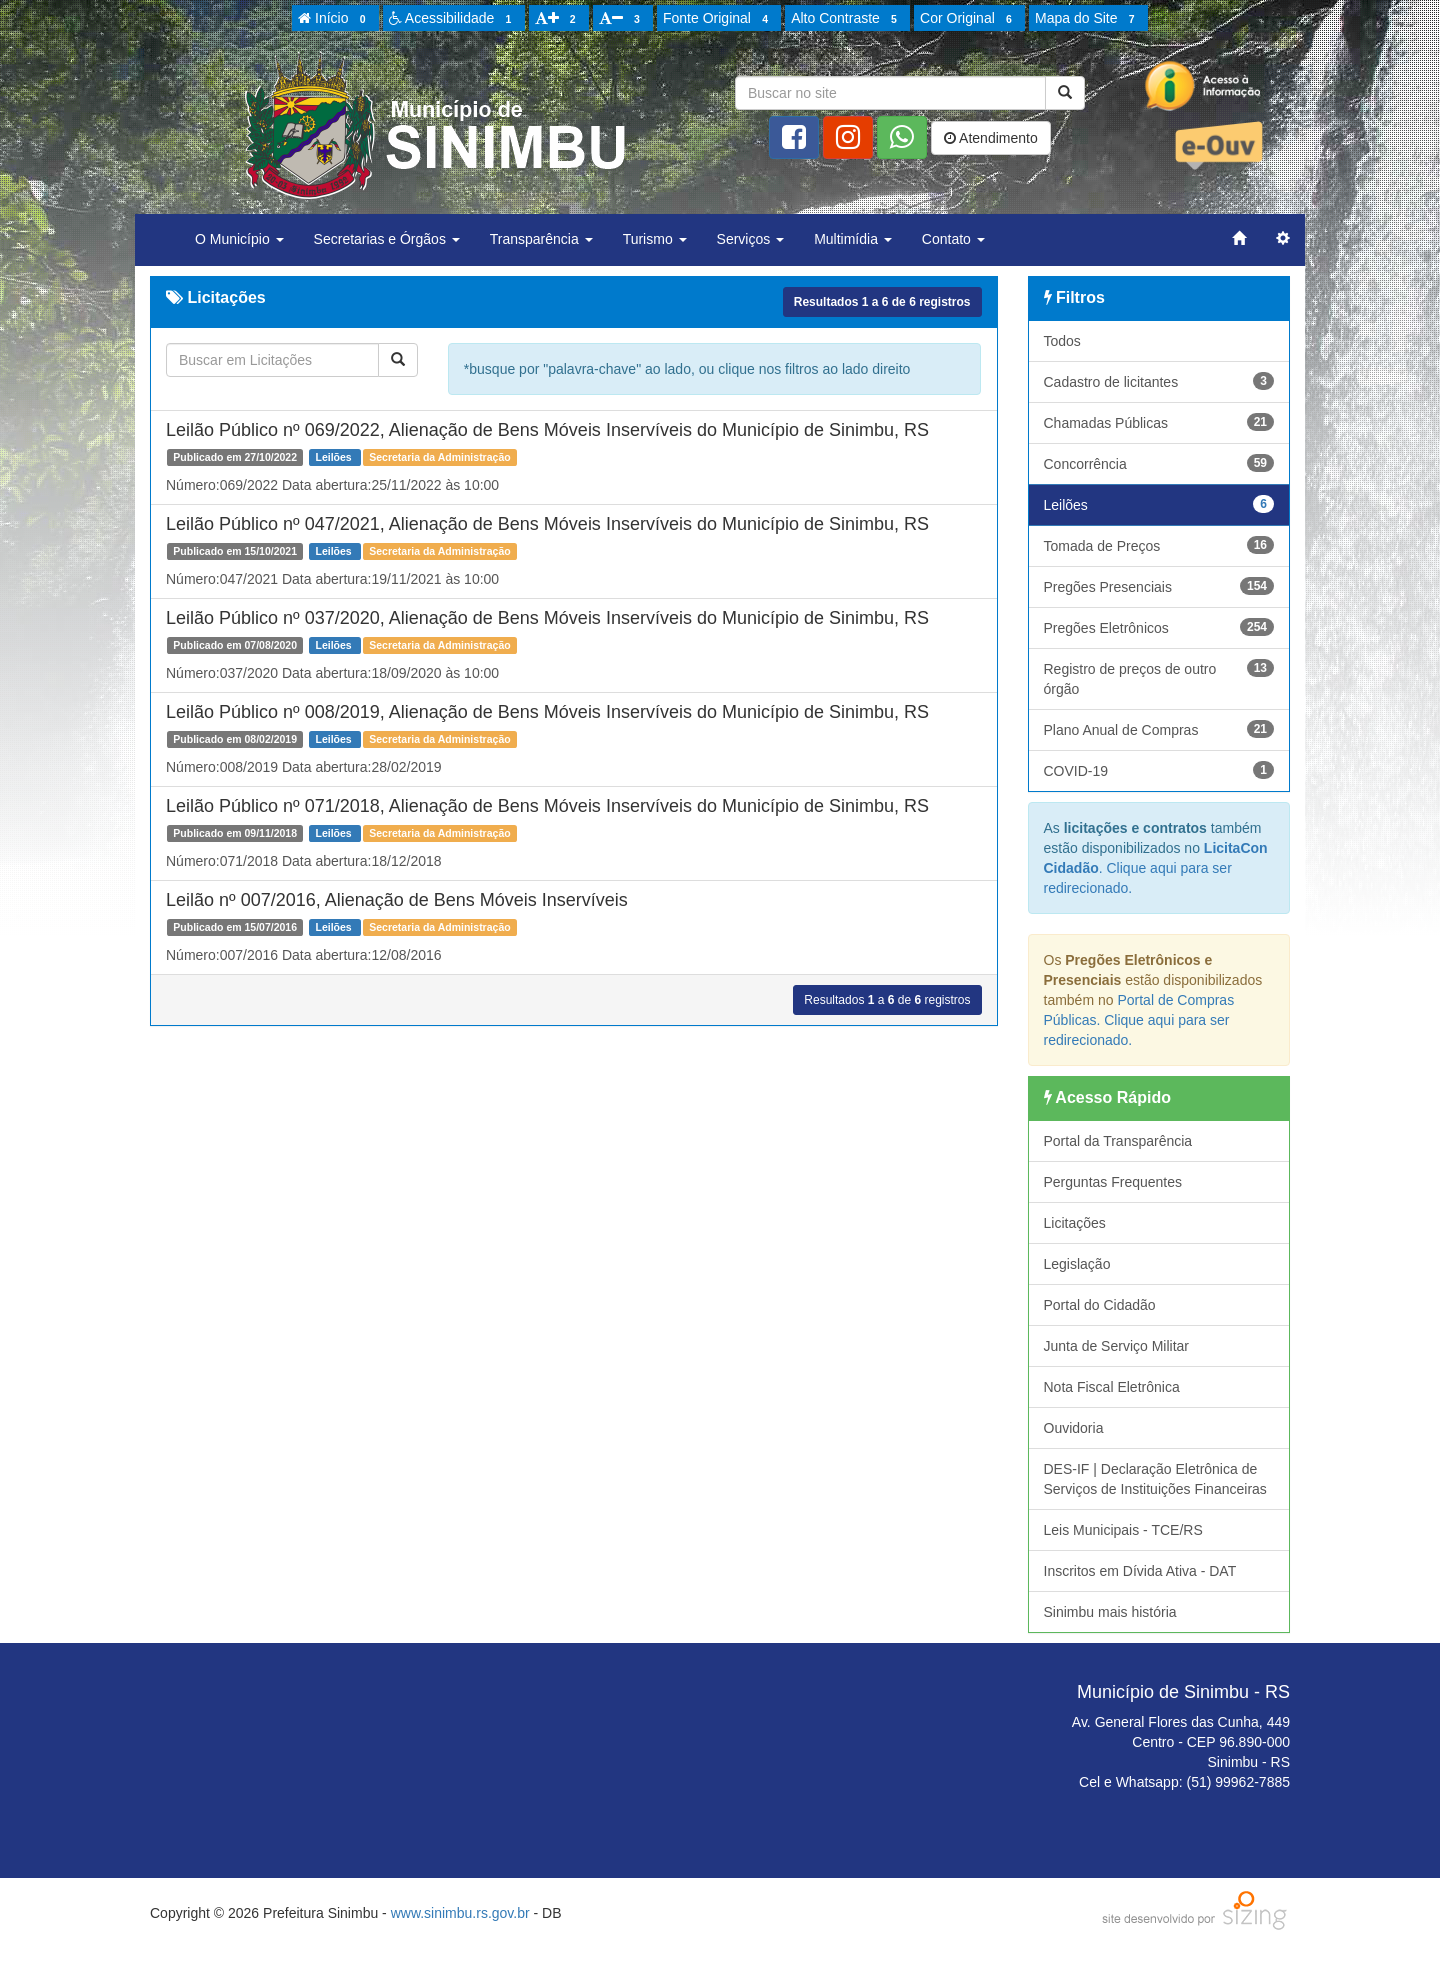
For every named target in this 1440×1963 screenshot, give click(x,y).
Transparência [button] (541, 239)
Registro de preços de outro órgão (1159, 678)
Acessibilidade (453, 19)
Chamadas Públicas (1159, 422)
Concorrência (1159, 463)
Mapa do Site (1088, 19)
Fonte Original (718, 19)
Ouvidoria (1074, 1428)
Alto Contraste (847, 19)
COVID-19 (1159, 770)
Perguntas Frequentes (1113, 1182)
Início (335, 19)
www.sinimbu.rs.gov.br (460, 1913)
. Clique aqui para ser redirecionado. (1156, 868)
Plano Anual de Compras (1159, 729)
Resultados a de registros (882, 302)
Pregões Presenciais (1159, 586)
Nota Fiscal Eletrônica (1112, 1387)
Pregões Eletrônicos (1159, 627)
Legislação (1077, 1264)
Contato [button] (953, 239)
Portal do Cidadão (1100, 1305)
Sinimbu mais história (1110, 1612)
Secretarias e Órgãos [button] (387, 239)
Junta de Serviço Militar (1117, 1346)
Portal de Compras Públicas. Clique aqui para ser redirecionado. (1139, 1020)
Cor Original (969, 19)
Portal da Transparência (1118, 1141)
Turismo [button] (655, 239)
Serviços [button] (751, 239)
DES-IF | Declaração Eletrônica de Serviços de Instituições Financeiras (1155, 1479)
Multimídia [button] (853, 239)
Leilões (1159, 504)
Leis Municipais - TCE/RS (1123, 1530)
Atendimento (991, 138)
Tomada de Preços (1159, 545)
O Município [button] (239, 239)
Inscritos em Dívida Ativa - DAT (1140, 1571)
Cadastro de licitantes (1159, 381)
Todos (1062, 341)
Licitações (1075, 1223)
